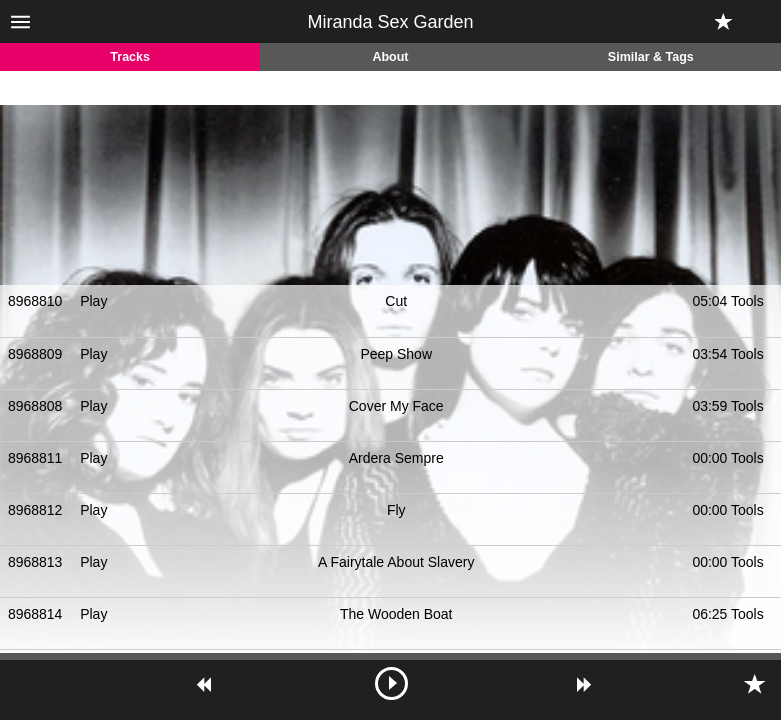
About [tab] (390, 57)
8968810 (35, 301)
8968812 (35, 510)
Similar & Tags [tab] (651, 57)
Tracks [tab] (130, 57)
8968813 (35, 562)
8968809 (35, 354)
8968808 (35, 406)
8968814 (35, 614)
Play (93, 301)
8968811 (35, 458)
